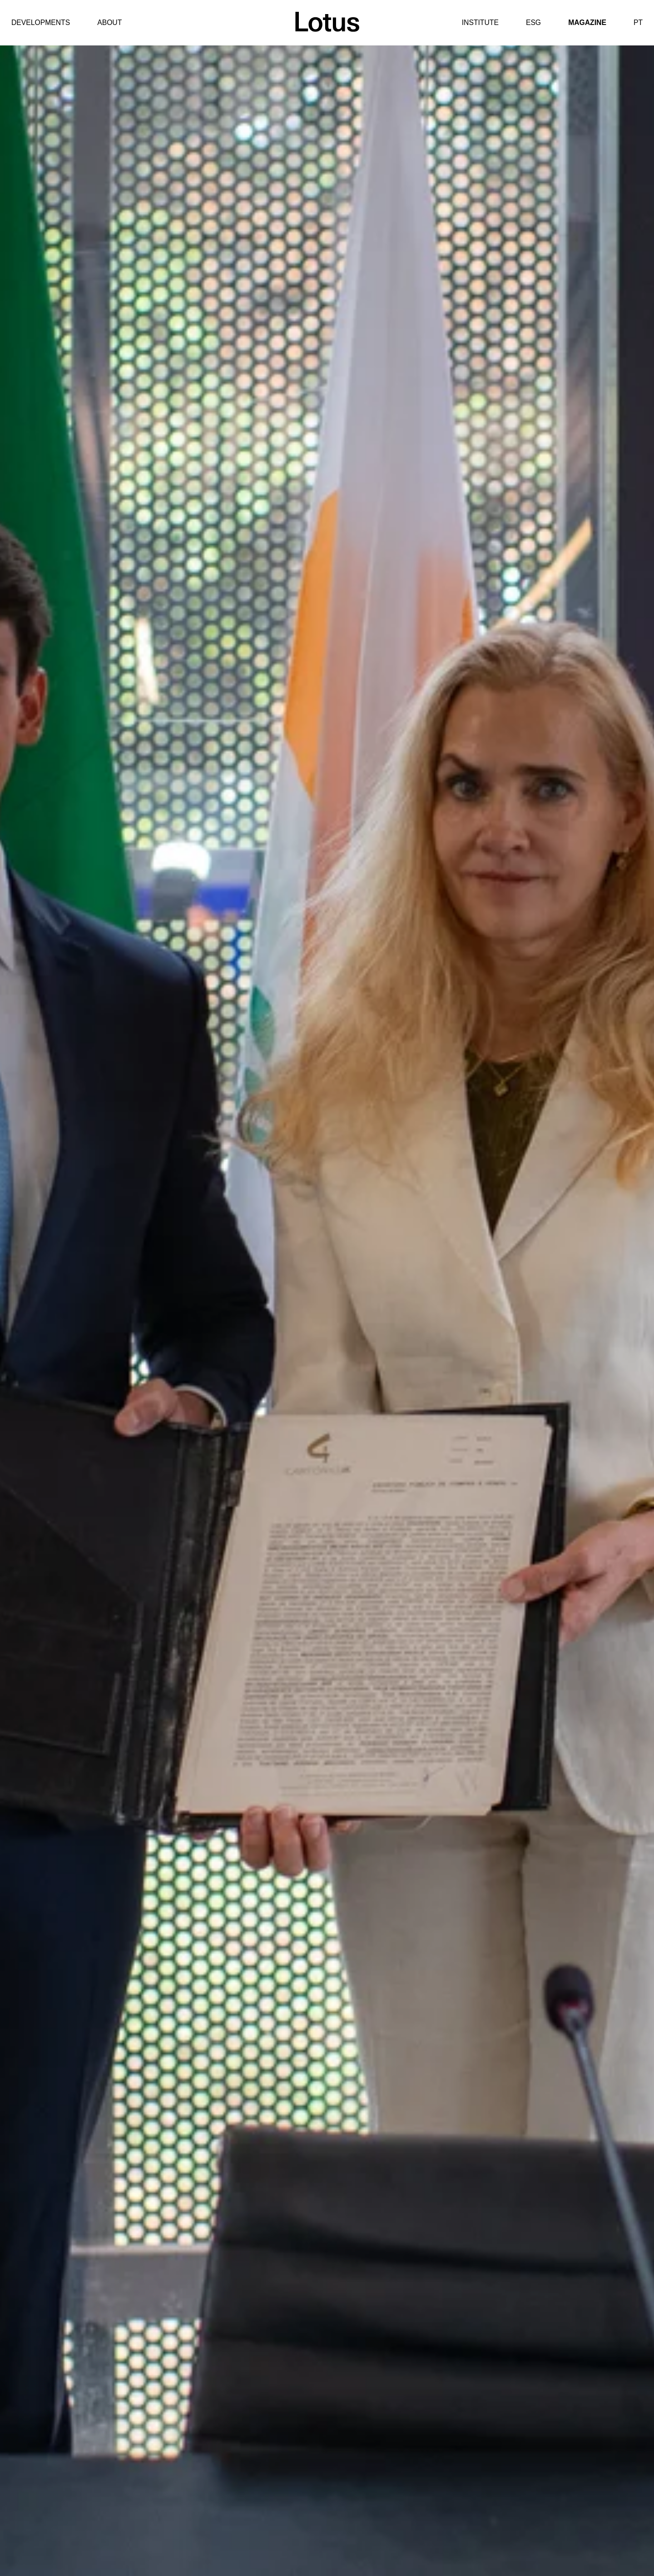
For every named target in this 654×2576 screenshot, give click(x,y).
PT (638, 22)
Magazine (587, 22)
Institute (480, 22)
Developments (40, 22)
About (109, 22)
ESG (533, 22)
